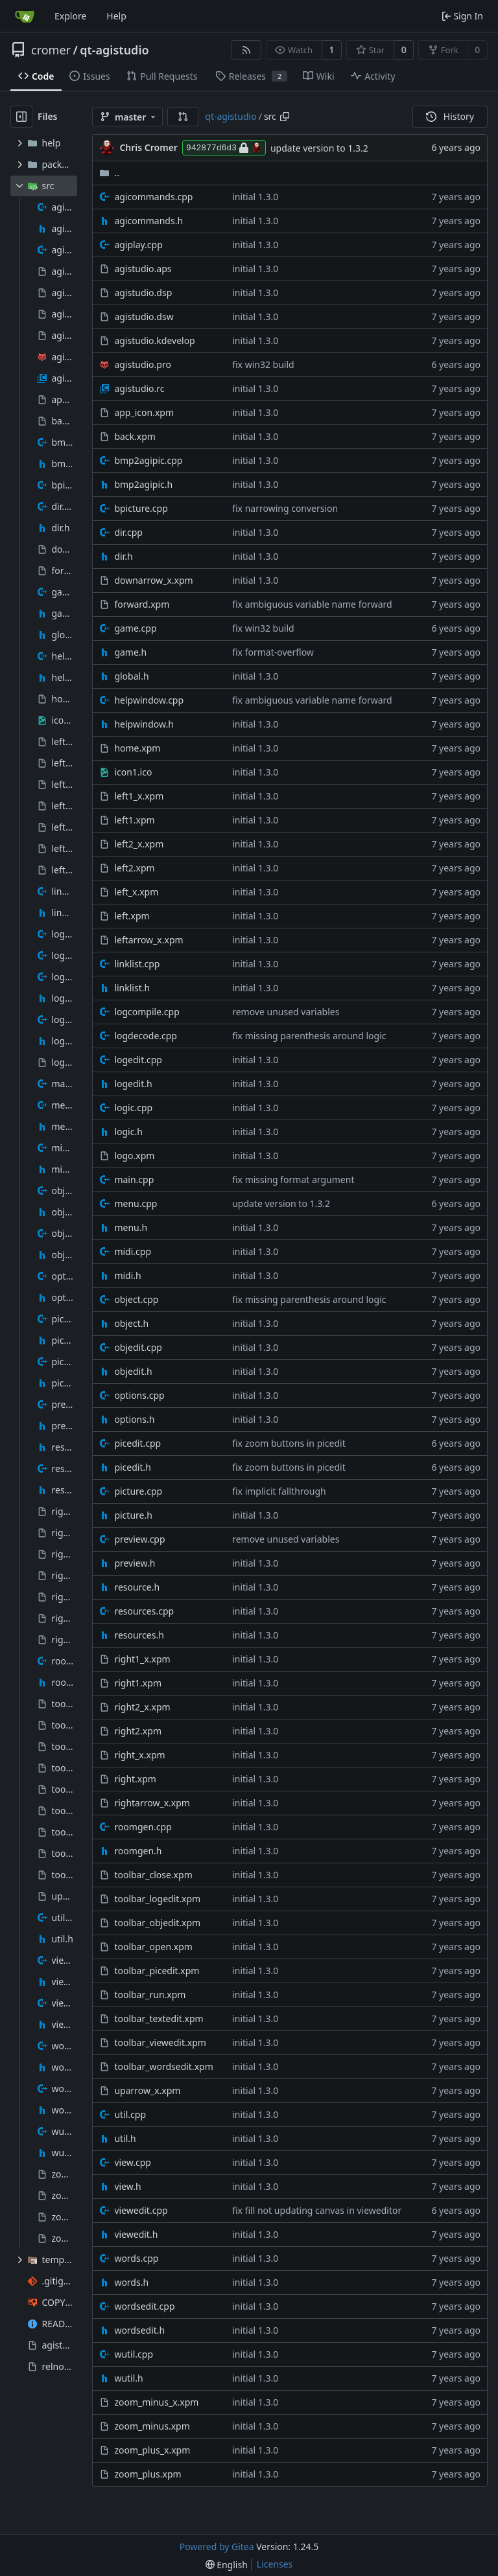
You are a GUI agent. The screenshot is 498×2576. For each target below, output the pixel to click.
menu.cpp (135, 1203)
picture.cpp (138, 1491)
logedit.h (133, 1083)
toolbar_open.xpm (153, 1946)
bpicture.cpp (140, 508)
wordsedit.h (139, 2330)
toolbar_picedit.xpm (156, 1970)
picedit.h (132, 1467)
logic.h (128, 1131)
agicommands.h (148, 220)
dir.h (123, 556)
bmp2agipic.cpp (148, 460)
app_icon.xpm (144, 412)
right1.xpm (137, 1683)
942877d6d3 (224, 148)
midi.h (127, 1275)
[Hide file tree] (21, 117)
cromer (51, 49)
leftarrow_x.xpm (148, 940)
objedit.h (133, 1371)
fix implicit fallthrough (279, 1491)
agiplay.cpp (138, 244)
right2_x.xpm (142, 1707)
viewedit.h (136, 2234)
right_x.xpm (139, 1755)
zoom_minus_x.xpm (156, 2402)
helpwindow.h (143, 724)
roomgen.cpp (142, 1827)
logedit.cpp (138, 1059)
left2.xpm (134, 868)
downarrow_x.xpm (153, 580)
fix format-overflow (273, 652)
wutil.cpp (133, 2354)
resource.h (137, 1587)
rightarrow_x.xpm (152, 1803)
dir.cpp (128, 532)
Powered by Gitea (217, 2546)
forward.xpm (141, 604)
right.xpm (135, 1779)
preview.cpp (139, 1539)
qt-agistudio (114, 49)
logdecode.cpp (145, 1035)
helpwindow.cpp (149, 700)
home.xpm (137, 748)
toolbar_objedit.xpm (157, 1922)
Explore (70, 16)
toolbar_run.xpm (149, 1994)
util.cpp (130, 2114)
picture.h (133, 1515)
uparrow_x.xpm (147, 2090)
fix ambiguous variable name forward (312, 604)
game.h (130, 652)
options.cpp (139, 1395)
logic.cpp (133, 1107)
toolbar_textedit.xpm (158, 2018)
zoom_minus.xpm (151, 2426)
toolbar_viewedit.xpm (160, 2042)
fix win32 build (263, 364)
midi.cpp (132, 1251)
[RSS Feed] (246, 50)
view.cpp (132, 2162)
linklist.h (132, 988)
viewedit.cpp (140, 2210)
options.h (134, 1419)
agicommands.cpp (153, 196)
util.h (125, 2138)
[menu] (227, 2565)
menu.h (130, 1227)
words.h (131, 2282)
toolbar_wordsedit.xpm (163, 2066)
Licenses (275, 2564)
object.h (131, 1323)
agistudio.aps (142, 268)
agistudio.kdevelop (154, 340)
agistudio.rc (139, 388)
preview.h (134, 1563)
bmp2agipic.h (143, 484)
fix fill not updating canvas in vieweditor (316, 2210)
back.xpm (135, 436)
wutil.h (128, 2378)
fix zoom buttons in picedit (289, 1443)
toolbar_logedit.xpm (157, 1898)
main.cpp (134, 1179)
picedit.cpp (137, 1443)
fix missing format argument (293, 1179)
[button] (182, 116)
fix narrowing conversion (285, 508)
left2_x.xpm (138, 844)
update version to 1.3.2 (319, 148)
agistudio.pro (142, 364)
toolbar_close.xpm (153, 1875)
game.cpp (135, 628)
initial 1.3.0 (255, 196)
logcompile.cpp (146, 1012)
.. (109, 173)
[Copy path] (284, 116)
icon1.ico (133, 772)
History (450, 116)
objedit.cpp (138, 1347)
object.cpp (136, 1299)
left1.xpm (134, 820)
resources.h (138, 1635)
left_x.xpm (136, 892)
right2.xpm (137, 1731)
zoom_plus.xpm (147, 2474)
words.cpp (136, 2258)
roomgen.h (137, 1851)
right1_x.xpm (142, 1659)
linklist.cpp (137, 964)
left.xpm (131, 916)
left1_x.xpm (138, 796)
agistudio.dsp (143, 292)
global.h (131, 676)
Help (116, 16)
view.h (127, 2186)
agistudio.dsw (143, 316)
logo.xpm (134, 1155)
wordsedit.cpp (144, 2306)
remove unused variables (285, 1012)
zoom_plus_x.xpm (152, 2450)
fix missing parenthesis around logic (309, 1035)
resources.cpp (144, 1611)
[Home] (24, 16)
